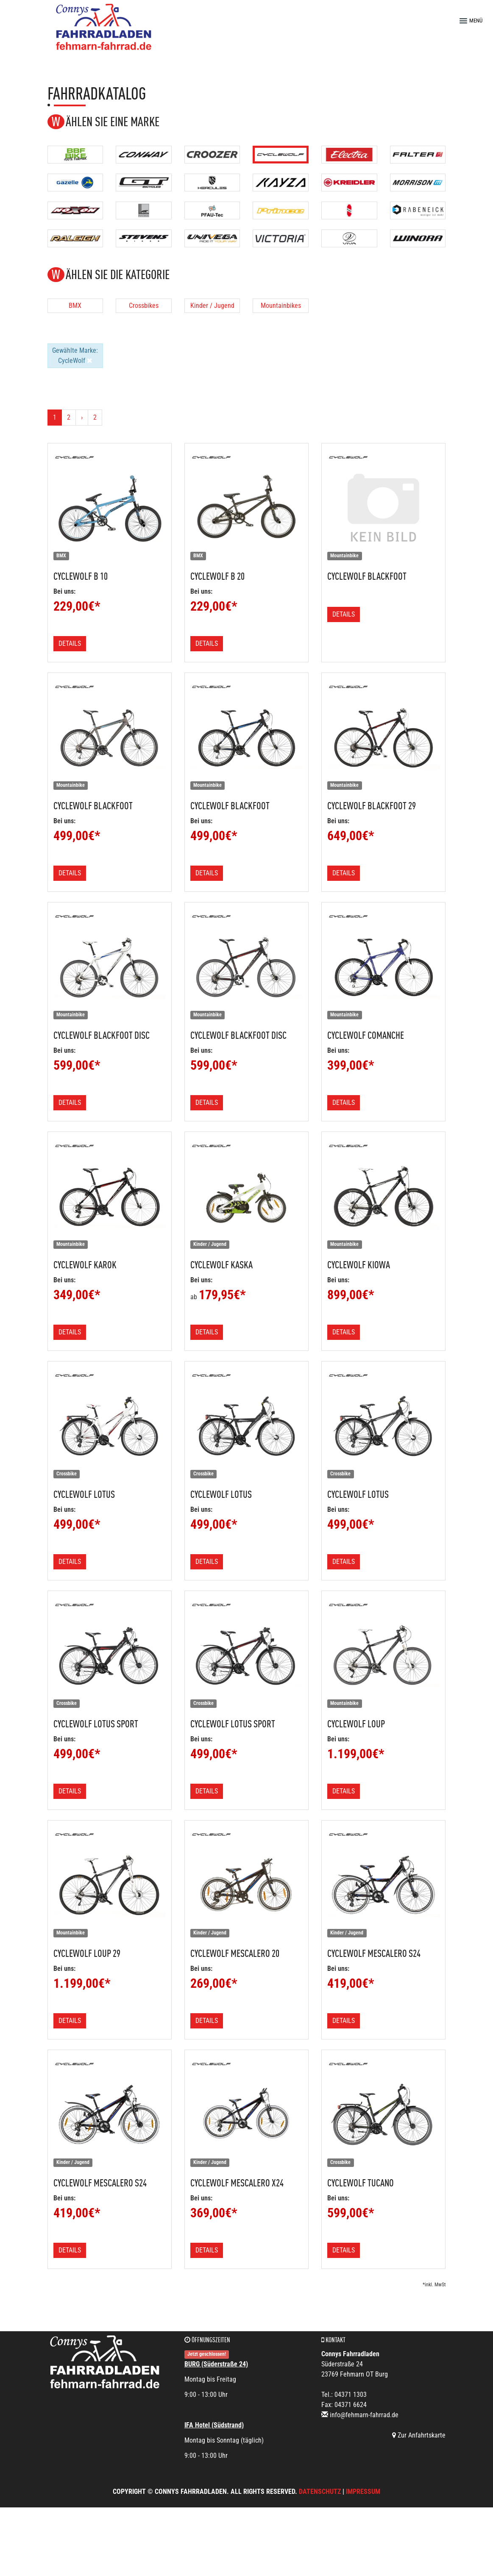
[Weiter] (81, 418)
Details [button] (69, 643)
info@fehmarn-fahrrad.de (364, 2415)
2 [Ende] (95, 417)
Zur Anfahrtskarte (419, 2435)
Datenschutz (320, 2491)
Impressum (363, 2491)
